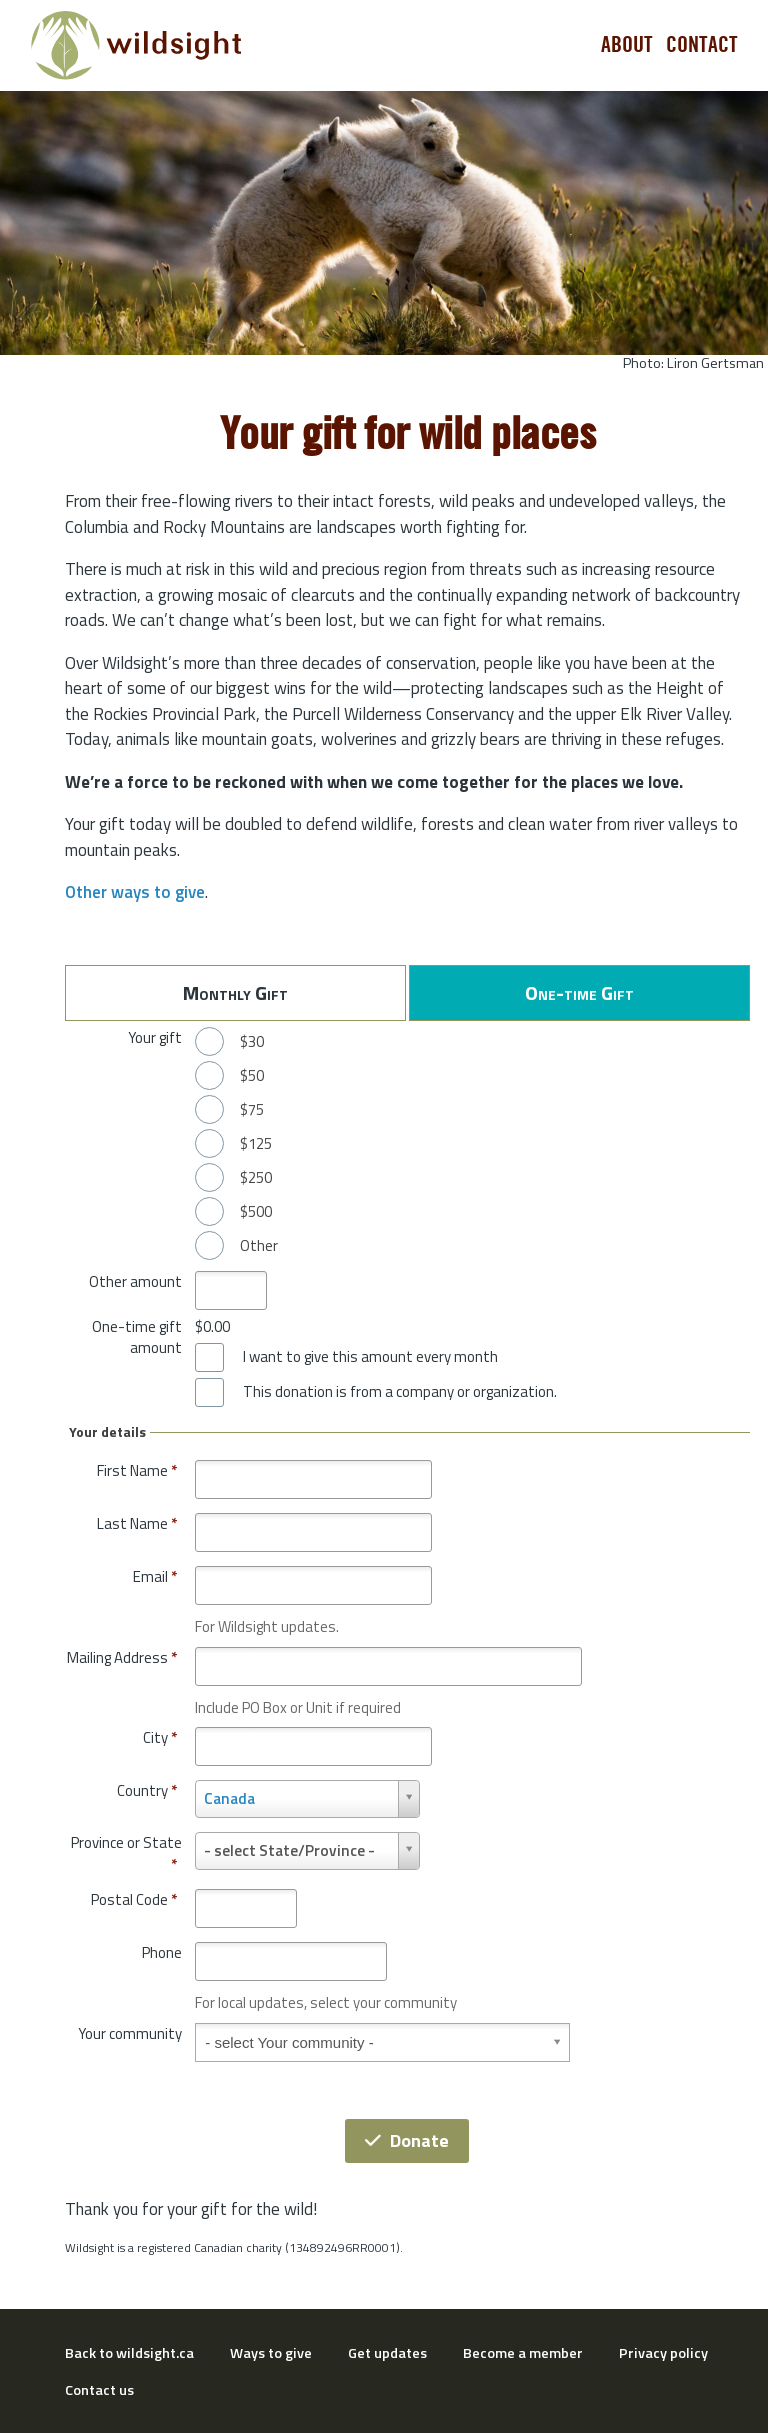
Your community (130, 2033)
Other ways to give (135, 892)
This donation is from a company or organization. (400, 1392)
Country (147, 1790)
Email (155, 1576)
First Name (137, 1470)
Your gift (155, 1037)
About (627, 45)
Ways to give (271, 2353)
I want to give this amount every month (370, 1357)
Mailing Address (122, 1657)
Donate (407, 2140)
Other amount (135, 1281)
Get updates (387, 2353)
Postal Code (134, 1899)
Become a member (523, 2353)
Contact (702, 45)
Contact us (99, 2390)
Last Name (137, 1523)
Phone (162, 1952)
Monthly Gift (235, 992)
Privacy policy (663, 2353)
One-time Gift (579, 992)
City (160, 1737)
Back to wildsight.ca (129, 2353)
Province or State (126, 1853)
